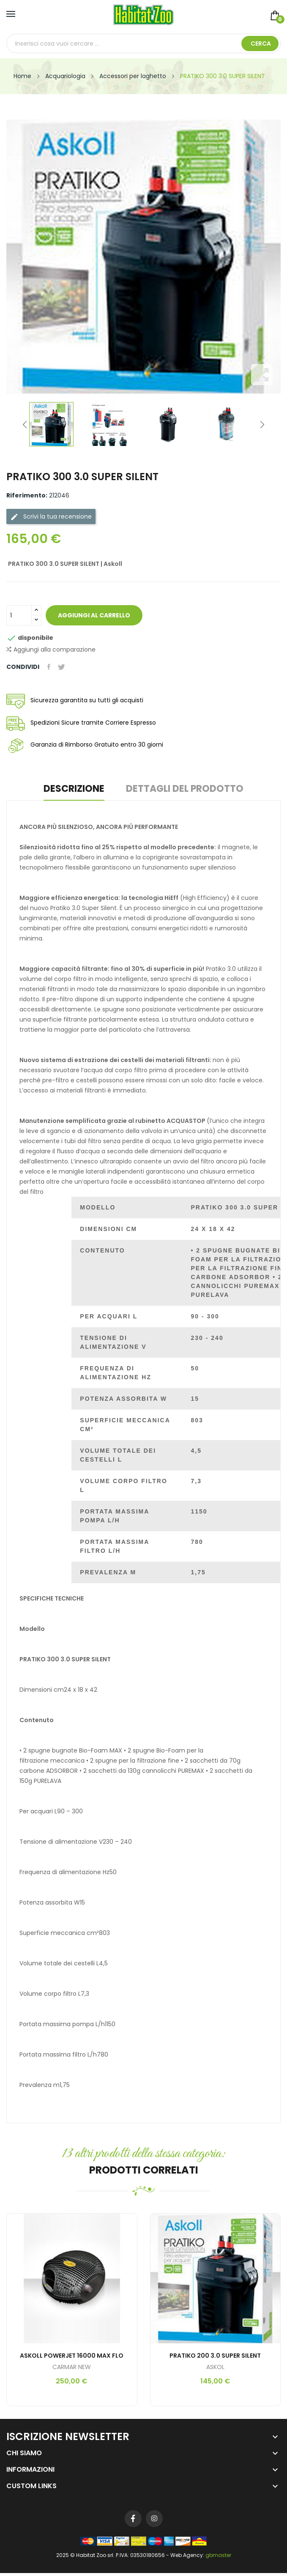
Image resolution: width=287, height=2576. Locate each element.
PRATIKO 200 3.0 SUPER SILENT (215, 2355)
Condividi (49, 666)
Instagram (154, 2518)
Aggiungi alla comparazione (51, 650)
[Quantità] (19, 615)
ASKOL (215, 2367)
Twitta (63, 666)
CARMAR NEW (71, 2367)
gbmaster (218, 2555)
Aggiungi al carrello (96, 615)
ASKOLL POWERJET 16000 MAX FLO (71, 2355)
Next (262, 424)
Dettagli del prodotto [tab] (187, 789)
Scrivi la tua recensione (51, 516)
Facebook (133, 2518)
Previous (25, 424)
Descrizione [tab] (71, 789)
